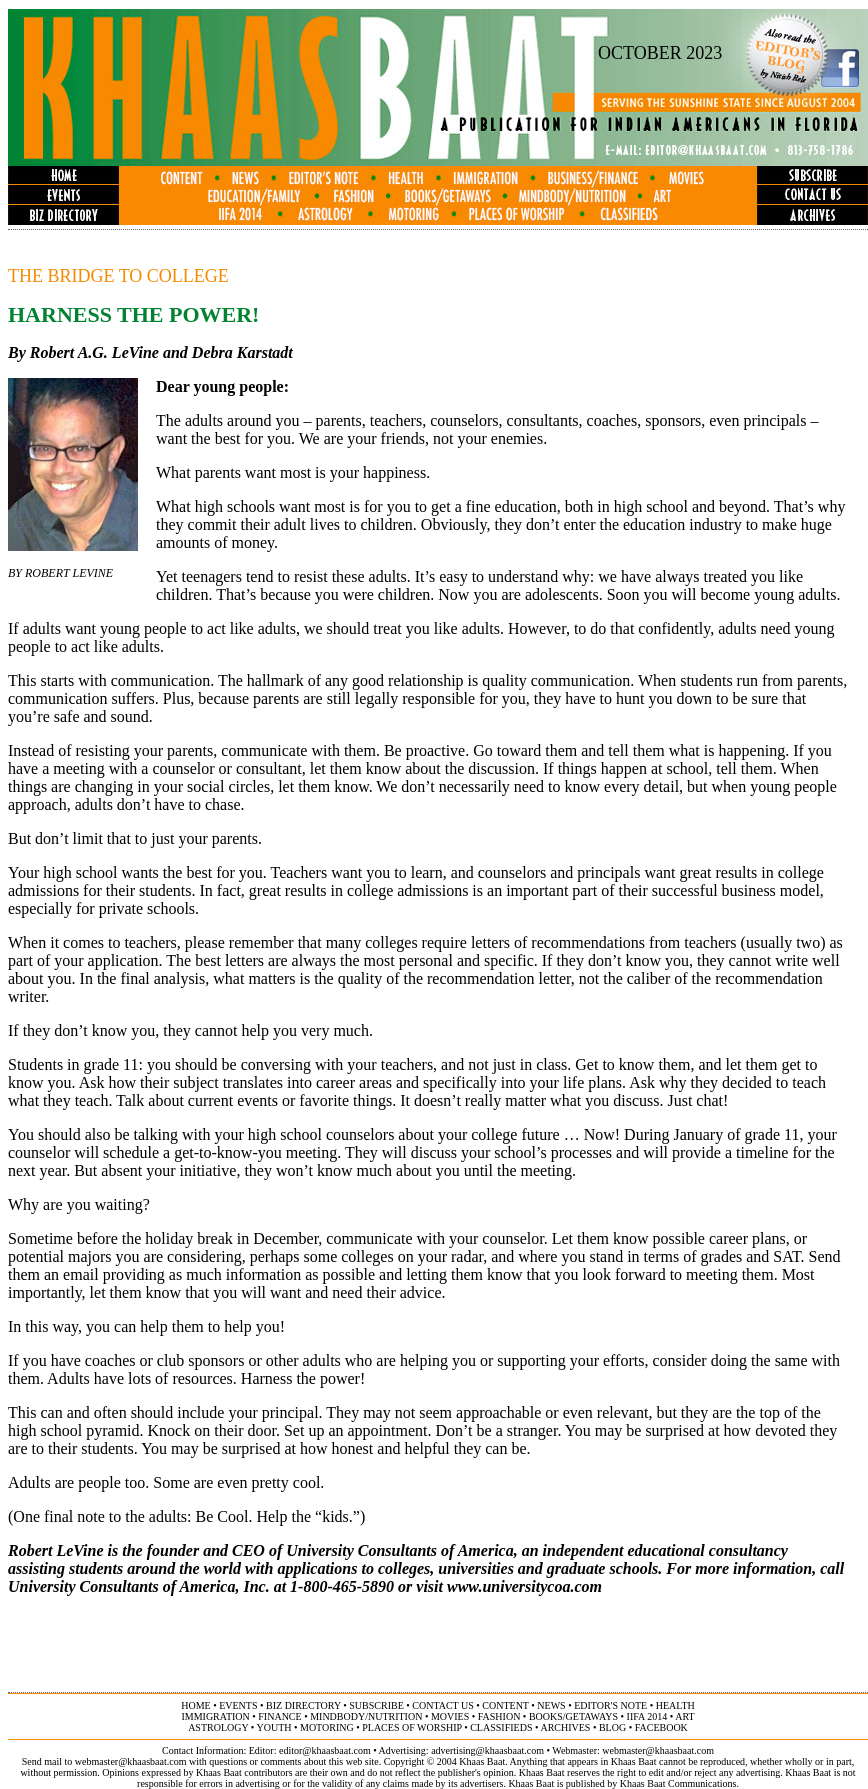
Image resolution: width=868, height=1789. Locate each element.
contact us (443, 1705)
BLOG (612, 1727)
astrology (218, 1727)
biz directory (303, 1705)
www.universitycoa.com (524, 1586)
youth (273, 1727)
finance (279, 1716)
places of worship (411, 1727)
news (551, 1705)
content (505, 1705)
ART (684, 1716)
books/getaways (573, 1716)
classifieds (501, 1727)
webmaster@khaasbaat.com (658, 1750)
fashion (499, 1716)
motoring (327, 1727)
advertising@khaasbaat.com (487, 1750)
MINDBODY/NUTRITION (366, 1716)
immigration (215, 1716)
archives (565, 1727)
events (238, 1705)
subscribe (376, 1705)
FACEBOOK (661, 1727)
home (195, 1705)
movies (450, 1716)
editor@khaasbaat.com (325, 1750)
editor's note (610, 1705)
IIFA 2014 (647, 1716)
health (675, 1705)
